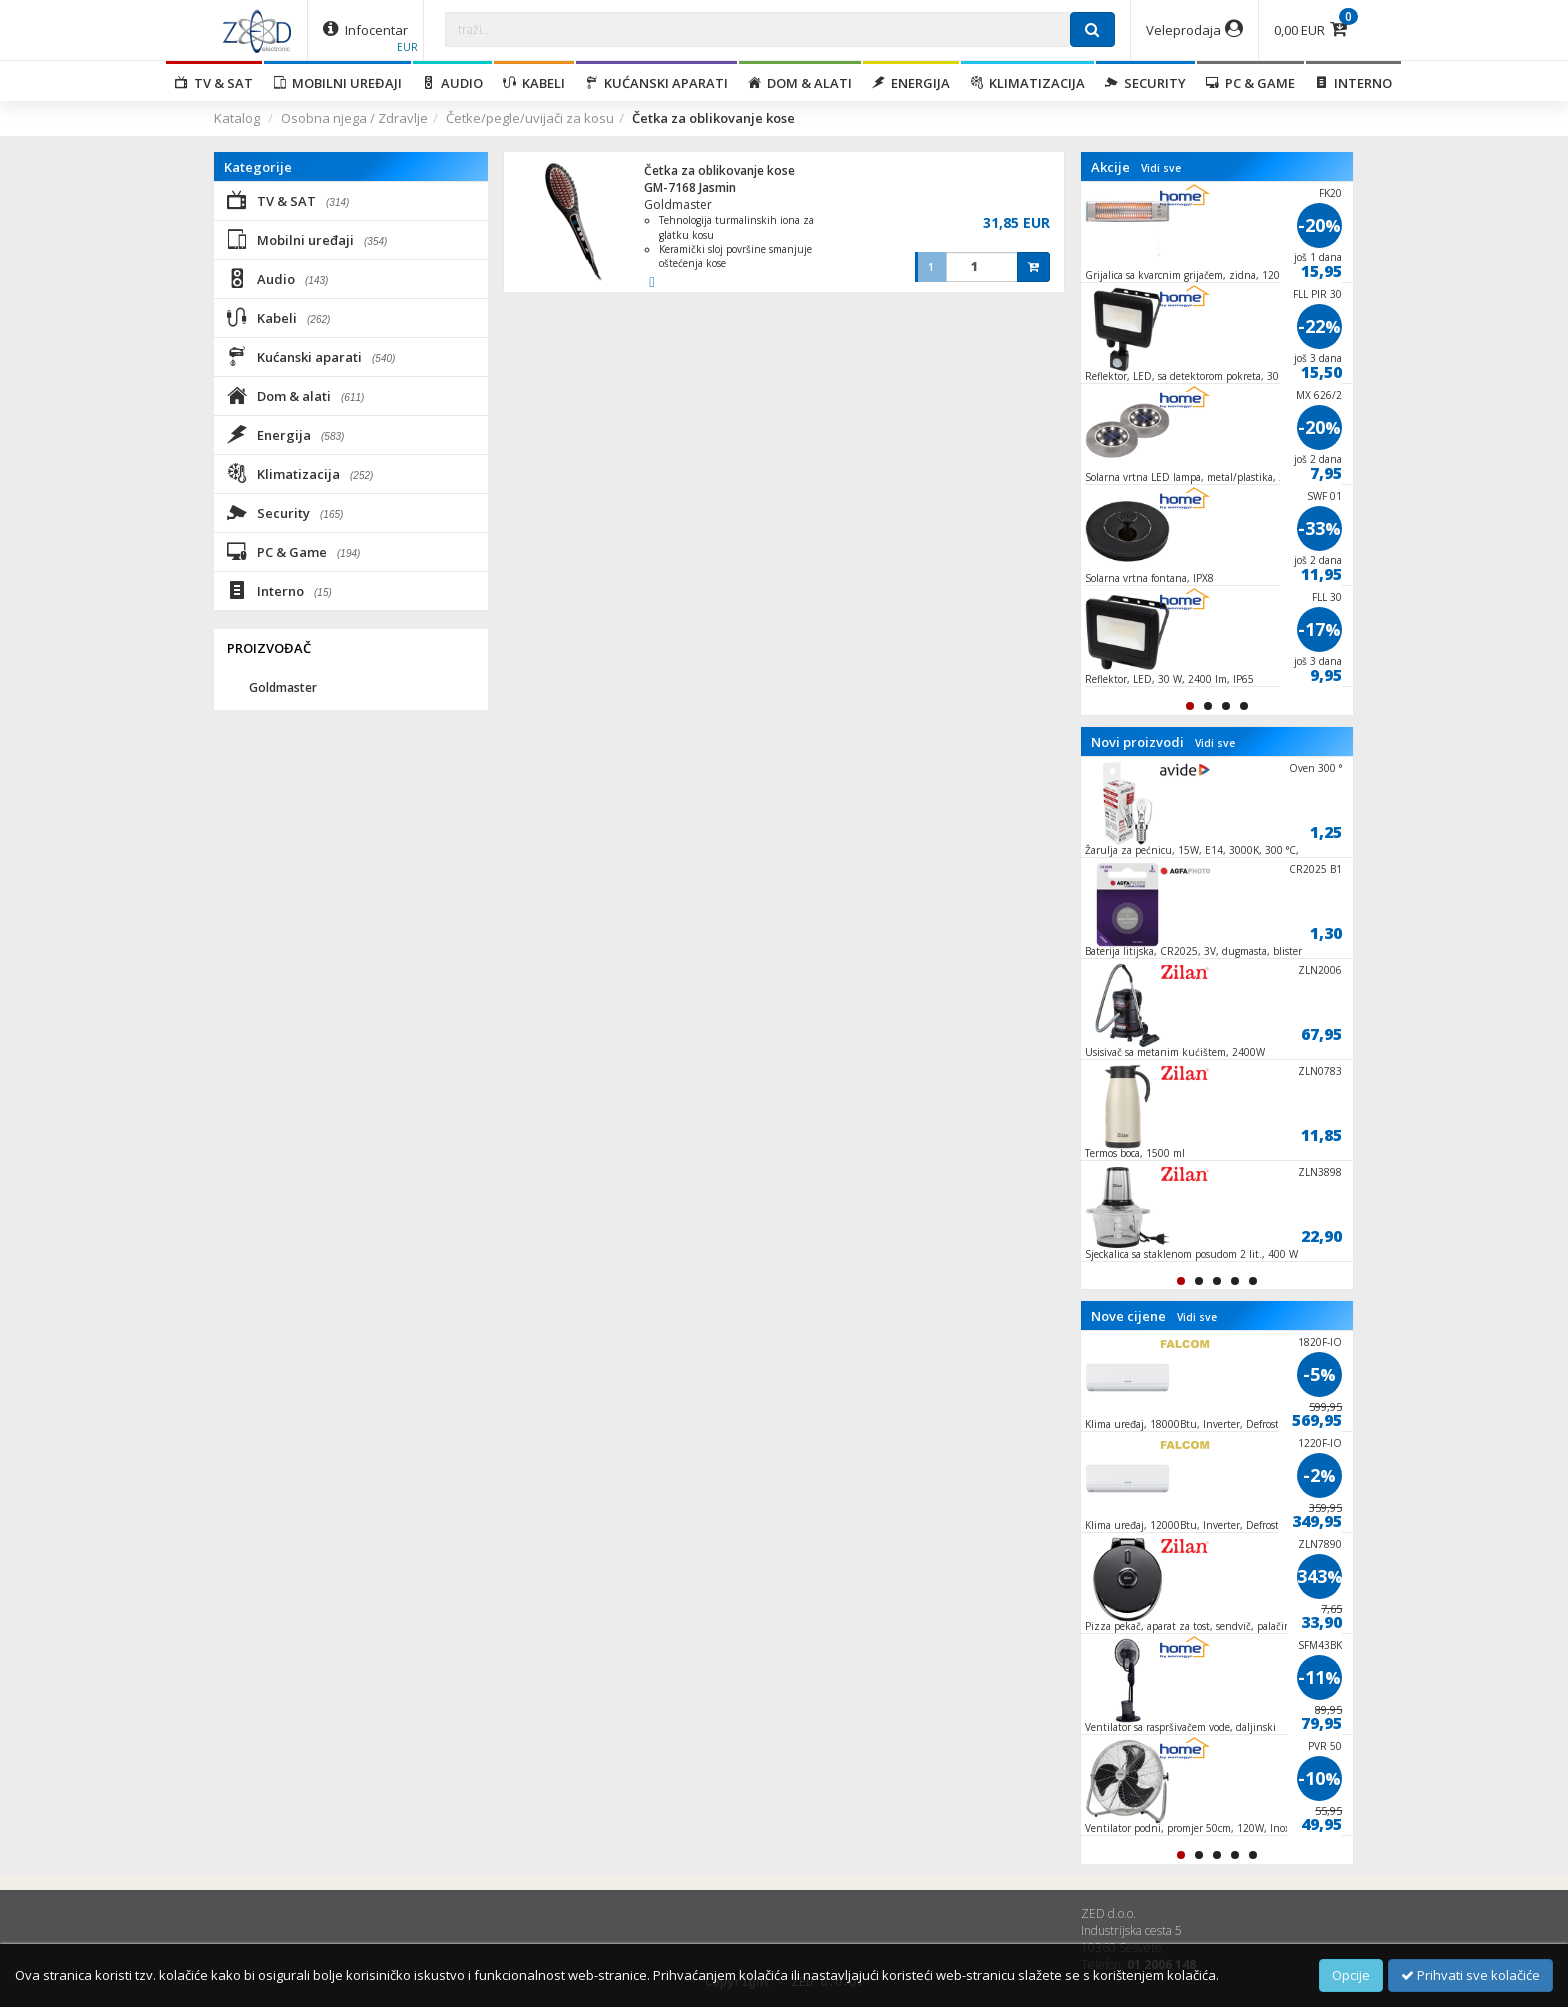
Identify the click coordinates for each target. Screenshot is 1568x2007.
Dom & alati (800, 83)
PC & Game (1250, 83)
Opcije (1351, 1975)
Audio (452, 83)
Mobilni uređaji (337, 83)
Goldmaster (678, 204)
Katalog (237, 118)
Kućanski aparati (656, 83)
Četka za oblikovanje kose (719, 170)
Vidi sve (1161, 168)
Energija (911, 83)
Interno (1353, 83)
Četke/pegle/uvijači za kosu (530, 118)
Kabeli (534, 83)
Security (1145, 83)
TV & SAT (214, 83)
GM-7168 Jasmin (690, 187)
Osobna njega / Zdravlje (354, 118)
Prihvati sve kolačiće (1470, 1975)
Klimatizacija (1027, 83)
